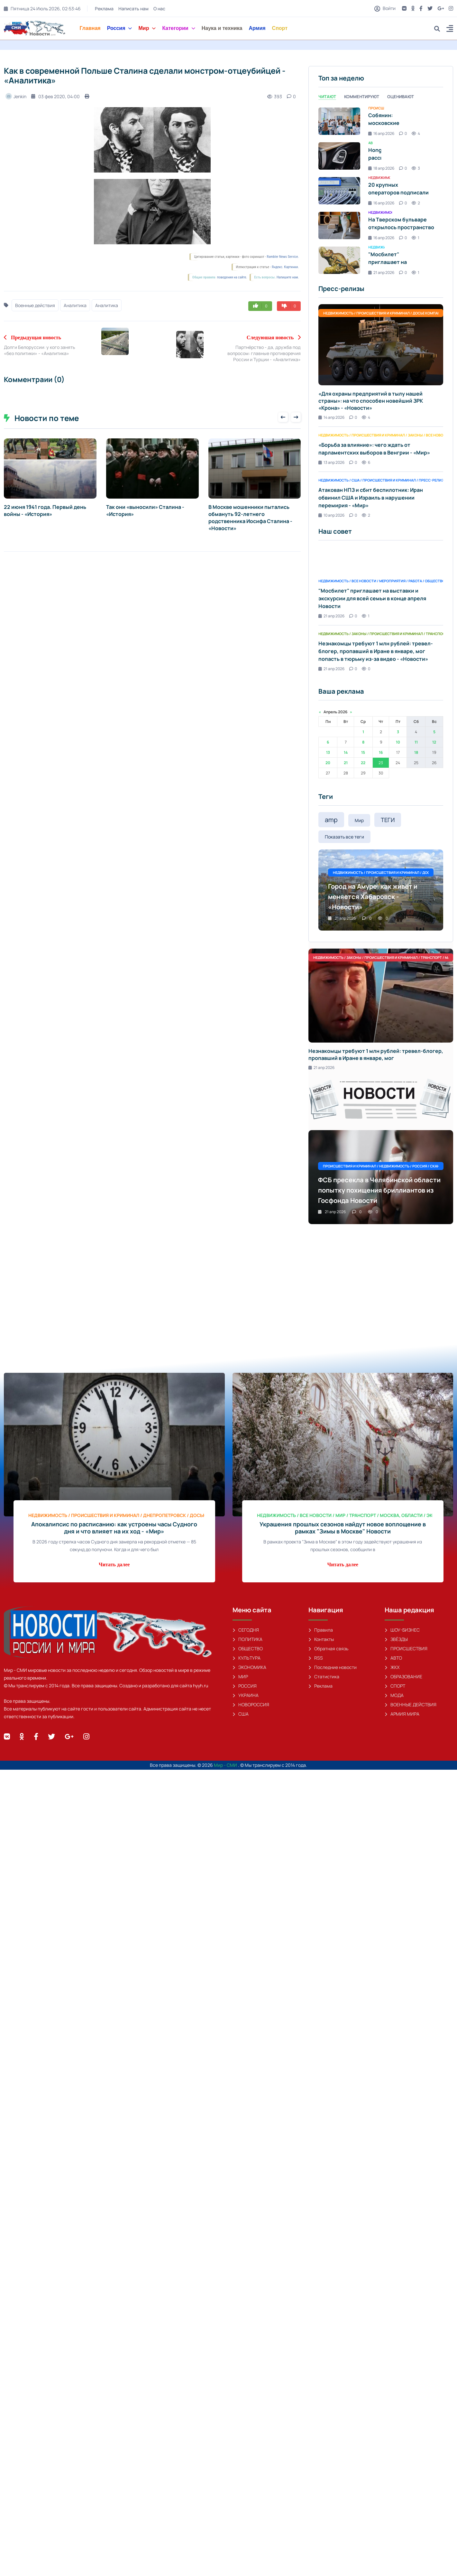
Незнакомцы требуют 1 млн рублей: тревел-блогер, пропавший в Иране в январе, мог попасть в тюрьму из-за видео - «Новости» (375, 651)
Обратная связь (328, 1648)
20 (327, 762)
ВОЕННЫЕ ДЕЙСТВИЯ (410, 1704)
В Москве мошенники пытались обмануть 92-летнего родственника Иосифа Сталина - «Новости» (250, 517)
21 (346, 762)
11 (416, 742)
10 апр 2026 (331, 515)
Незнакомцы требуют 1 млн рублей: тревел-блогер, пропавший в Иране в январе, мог (375, 1054)
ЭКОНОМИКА (249, 1667)
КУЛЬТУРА (246, 1658)
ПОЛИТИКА (247, 1639)
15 (363, 752)
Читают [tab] (327, 96)
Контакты (321, 1639)
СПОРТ (395, 1686)
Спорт (280, 28)
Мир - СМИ (226, 1765)
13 (328, 752)
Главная (90, 28)
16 (381, 752)
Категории (178, 28)
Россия (119, 28)
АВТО (393, 1658)
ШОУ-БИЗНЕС (402, 1630)
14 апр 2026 (331, 417)
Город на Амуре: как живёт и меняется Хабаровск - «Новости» (372, 896)
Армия (257, 28)
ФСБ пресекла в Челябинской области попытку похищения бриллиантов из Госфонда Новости (379, 1190)
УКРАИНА (246, 1695)
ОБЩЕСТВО (248, 1648)
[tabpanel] (380, 190)
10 (398, 742)
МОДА (394, 1695)
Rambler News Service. (283, 257)
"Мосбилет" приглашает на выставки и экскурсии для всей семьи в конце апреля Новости (372, 598)
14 (346, 752)
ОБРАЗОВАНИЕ (403, 1676)
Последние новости (332, 1667)
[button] (449, 29)
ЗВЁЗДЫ (396, 1639)
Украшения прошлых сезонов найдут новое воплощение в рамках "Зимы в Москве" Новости (343, 1527)
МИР (240, 1676)
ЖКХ (392, 1667)
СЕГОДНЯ (246, 1630)
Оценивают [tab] (400, 96)
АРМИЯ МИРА (402, 1714)
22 (363, 762)
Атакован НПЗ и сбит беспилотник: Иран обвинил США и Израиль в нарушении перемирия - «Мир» (370, 497)
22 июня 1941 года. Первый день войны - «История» (45, 510)
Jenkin (15, 96)
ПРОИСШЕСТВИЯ (406, 1648)
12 (434, 742)
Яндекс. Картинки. (285, 267)
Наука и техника (222, 28)
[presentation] (283, 417)
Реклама (104, 8)
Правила (320, 1630)
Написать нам (133, 8)
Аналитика (75, 305)
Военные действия (35, 305)
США (241, 1714)
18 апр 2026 (381, 168)
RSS (315, 1658)
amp (331, 819)
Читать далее (114, 1564)
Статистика (323, 1676)
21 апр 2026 (381, 272)
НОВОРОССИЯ (251, 1704)
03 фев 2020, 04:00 (55, 96)
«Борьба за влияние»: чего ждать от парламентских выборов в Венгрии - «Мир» (374, 448)
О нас (159, 8)
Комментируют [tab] (361, 96)
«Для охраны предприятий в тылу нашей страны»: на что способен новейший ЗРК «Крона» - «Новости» (370, 400)
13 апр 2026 (331, 462)
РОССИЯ (245, 1686)
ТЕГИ (388, 820)
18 (416, 752)
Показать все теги (344, 837)
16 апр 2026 (381, 133)
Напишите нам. (288, 277)
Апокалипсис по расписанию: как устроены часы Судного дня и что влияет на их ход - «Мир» (114, 1527)
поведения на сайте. (231, 277)
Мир (147, 28)
